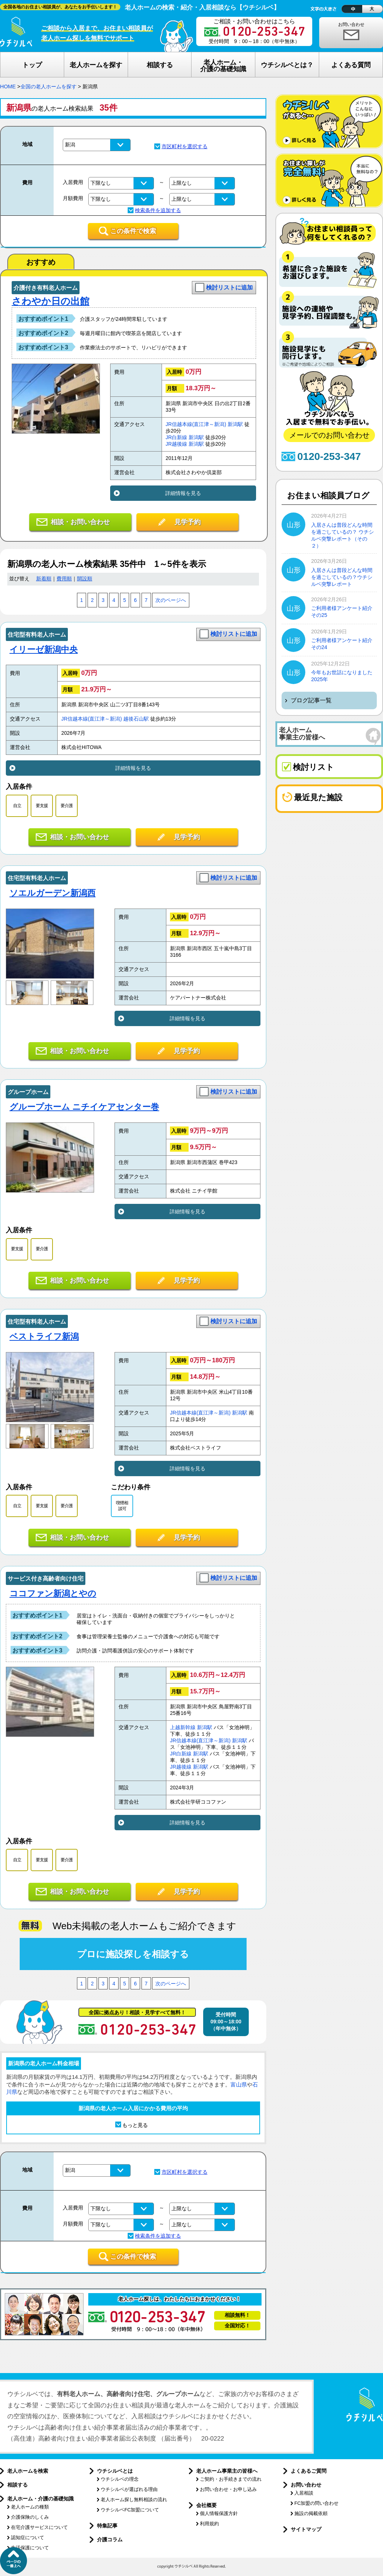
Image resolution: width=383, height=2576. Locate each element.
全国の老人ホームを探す (48, 86)
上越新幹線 (183, 1727)
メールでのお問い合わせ (329, 435)
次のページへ (170, 600)
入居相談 (303, 2493)
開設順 (84, 578)
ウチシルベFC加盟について (130, 2509)
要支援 (42, 805)
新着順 (43, 578)
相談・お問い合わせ (80, 522)
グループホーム (28, 1092)
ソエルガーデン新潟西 (52, 893)
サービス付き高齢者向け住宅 (46, 1578)
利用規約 (209, 2523)
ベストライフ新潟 (44, 1336)
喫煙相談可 (122, 1505)
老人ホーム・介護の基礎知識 (40, 2499)
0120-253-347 (329, 456)
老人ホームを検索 (27, 2471)
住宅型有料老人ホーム (37, 634)
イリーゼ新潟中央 (43, 649)
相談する (17, 2485)
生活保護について (30, 2547)
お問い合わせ (351, 24)
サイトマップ (306, 2529)
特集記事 (107, 2526)
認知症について (27, 2537)
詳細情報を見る (183, 493)
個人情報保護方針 (219, 2513)
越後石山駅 (136, 719)
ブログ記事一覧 (311, 700)
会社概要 (206, 2505)
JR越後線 (176, 444)
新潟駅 (235, 424)
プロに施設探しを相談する (133, 1954)
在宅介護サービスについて (39, 2527)
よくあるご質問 (308, 2471)
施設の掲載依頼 (311, 2513)
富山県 (239, 2084)
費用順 (64, 578)
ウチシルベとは (115, 2471)
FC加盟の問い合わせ (316, 2503)
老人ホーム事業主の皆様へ (227, 2471)
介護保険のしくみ (30, 2517)
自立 (17, 805)
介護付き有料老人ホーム (45, 288)
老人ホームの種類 (30, 2507)
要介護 (67, 805)
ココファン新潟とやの (52, 1593)
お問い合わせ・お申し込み (228, 2489)
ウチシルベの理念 (120, 2479)
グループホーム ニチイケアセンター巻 (84, 1107)
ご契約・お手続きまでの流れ (231, 2479)
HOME (8, 86)
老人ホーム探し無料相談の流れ (134, 2499)
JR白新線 (176, 437)
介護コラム (110, 2539)
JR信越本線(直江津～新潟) (196, 424)
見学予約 (187, 522)
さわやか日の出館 (50, 301)
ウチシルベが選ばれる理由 (129, 2489)
